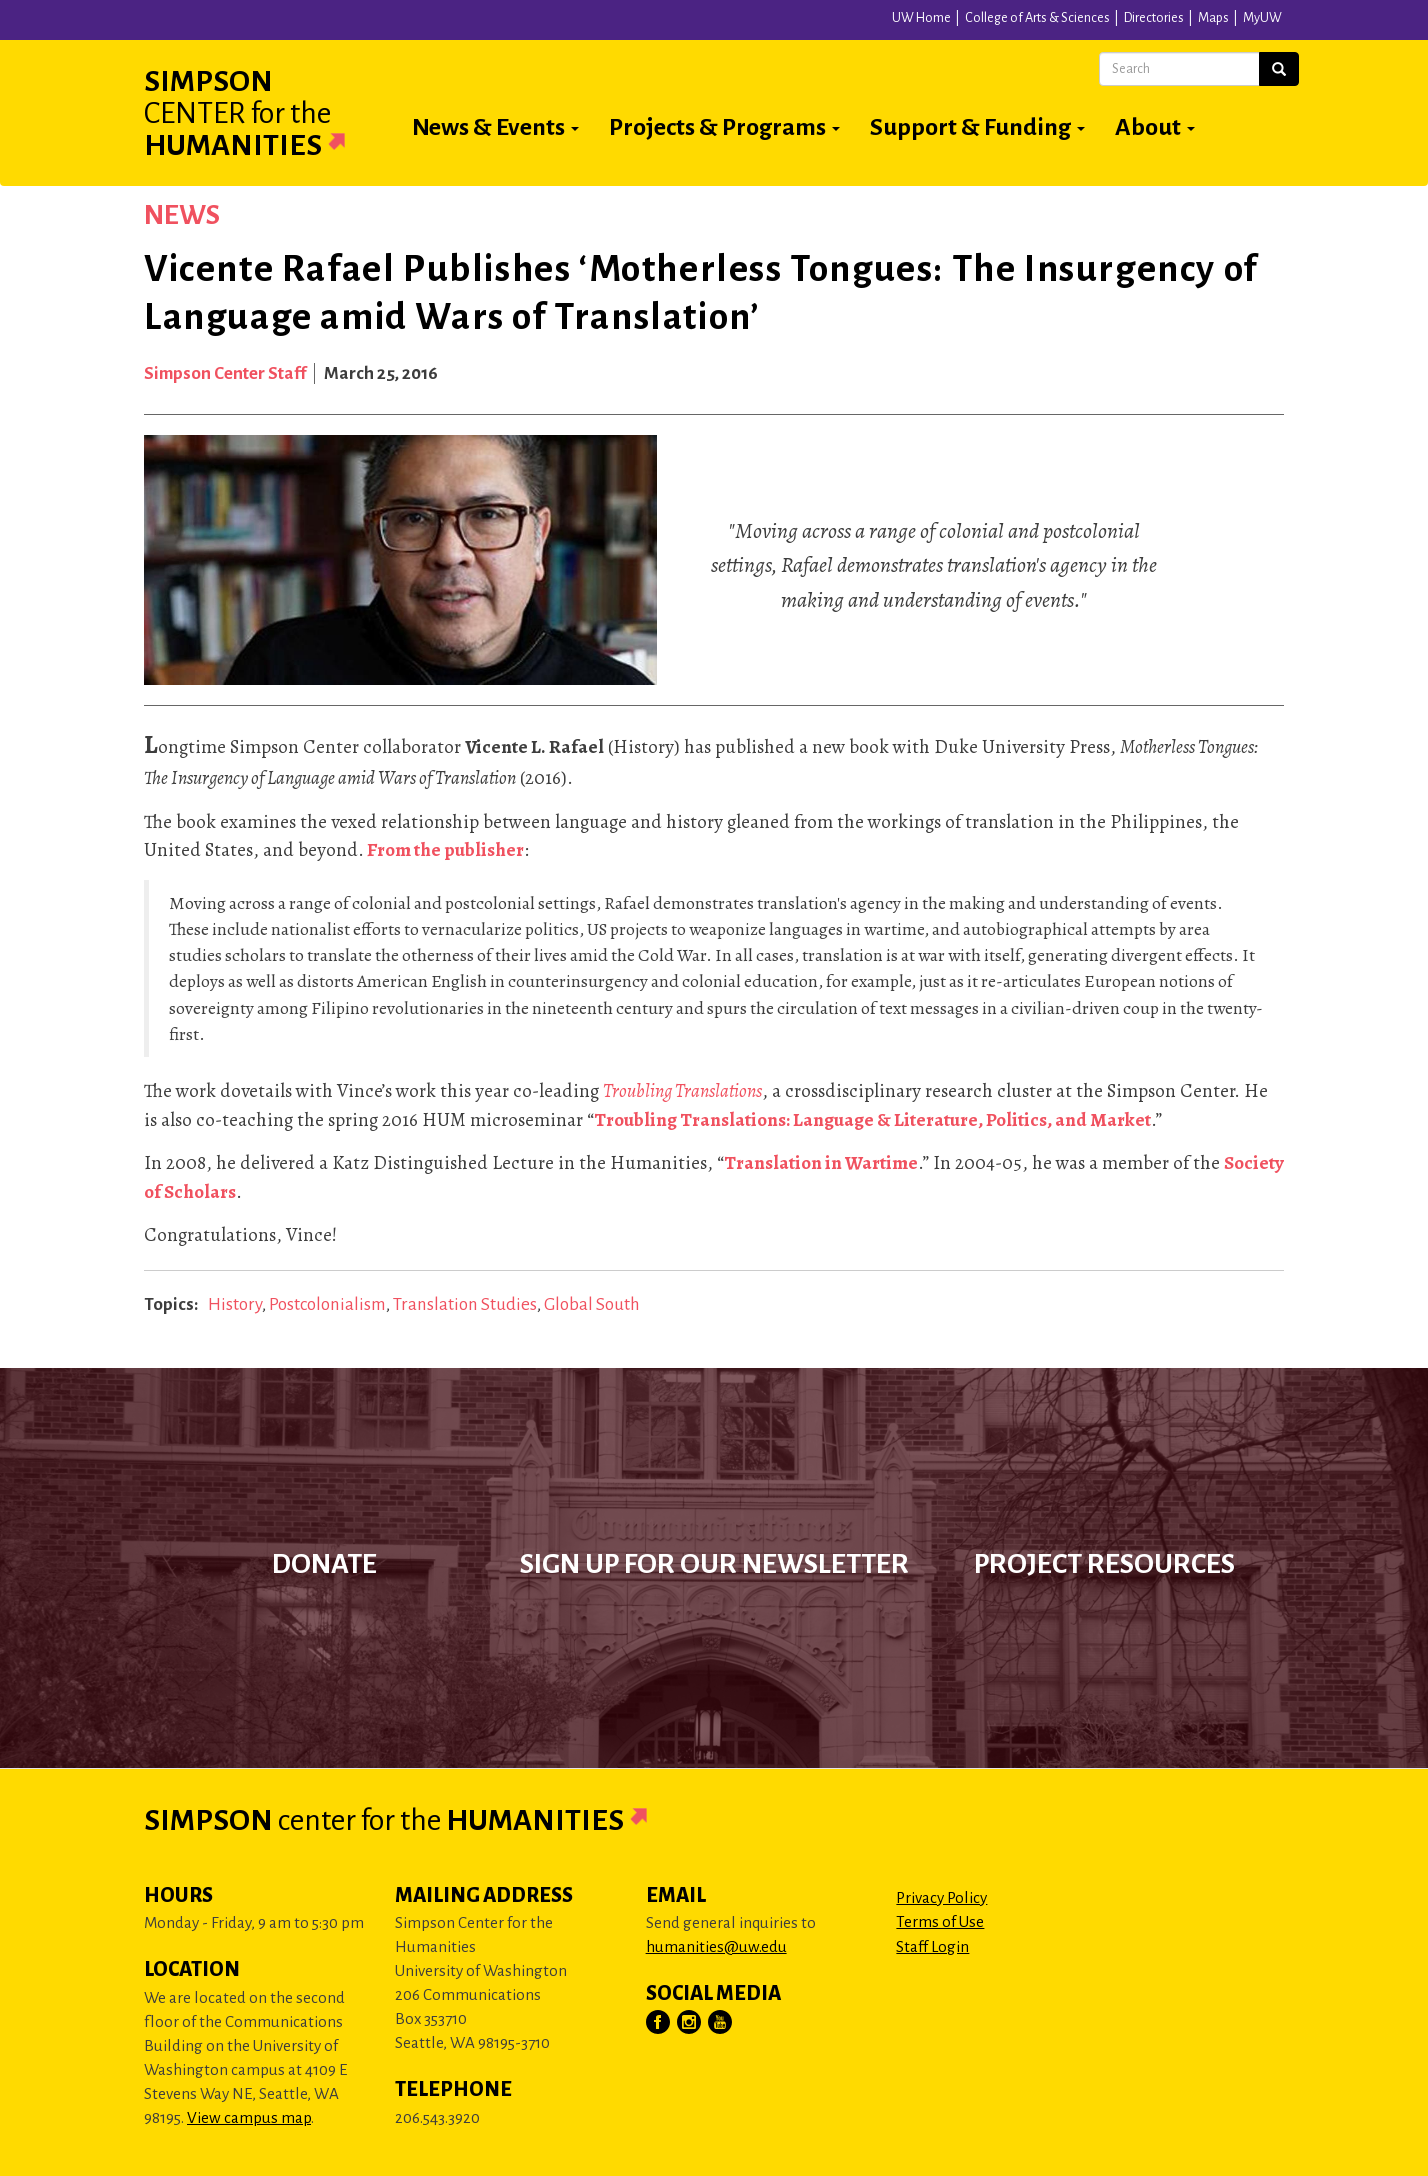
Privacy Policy (941, 1897)
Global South (592, 1304)
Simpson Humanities (269, 113)
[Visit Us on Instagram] (690, 2023)
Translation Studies (465, 1304)
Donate (324, 1564)
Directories (1154, 18)
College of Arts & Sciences (1037, 18)
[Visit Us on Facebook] (659, 2023)
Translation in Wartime (821, 1163)
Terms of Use (940, 1921)
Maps (1213, 18)
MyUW (1262, 18)
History (235, 1304)
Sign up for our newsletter (714, 1564)
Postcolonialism (327, 1304)
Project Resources (1104, 1564)
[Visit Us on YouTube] (721, 2023)
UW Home (921, 18)
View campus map (249, 2117)
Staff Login (932, 1946)
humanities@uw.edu (716, 1946)
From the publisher (445, 850)
